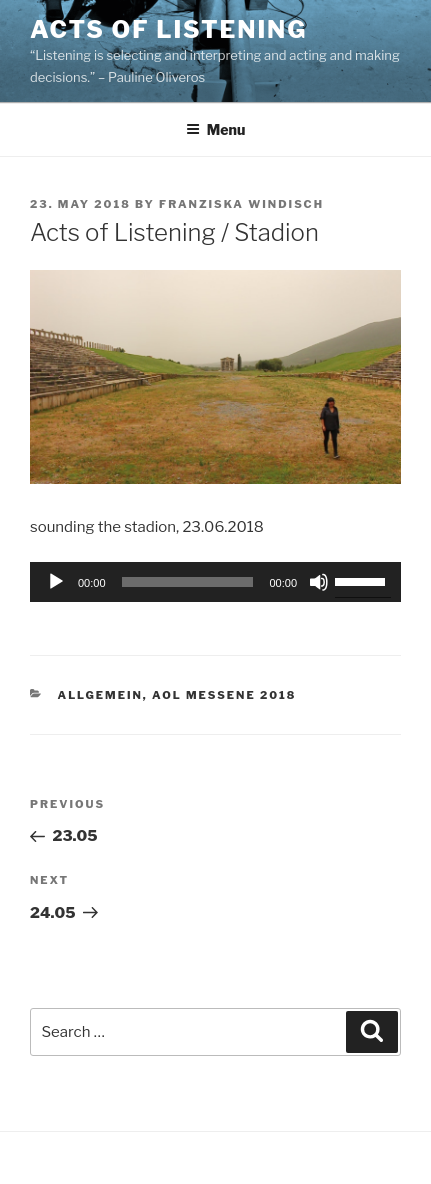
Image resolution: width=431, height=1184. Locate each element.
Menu (216, 129)
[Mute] (319, 582)
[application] (215, 582)
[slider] (188, 582)
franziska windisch (241, 204)
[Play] (56, 582)
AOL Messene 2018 (224, 695)
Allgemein (100, 695)
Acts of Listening (168, 29)
